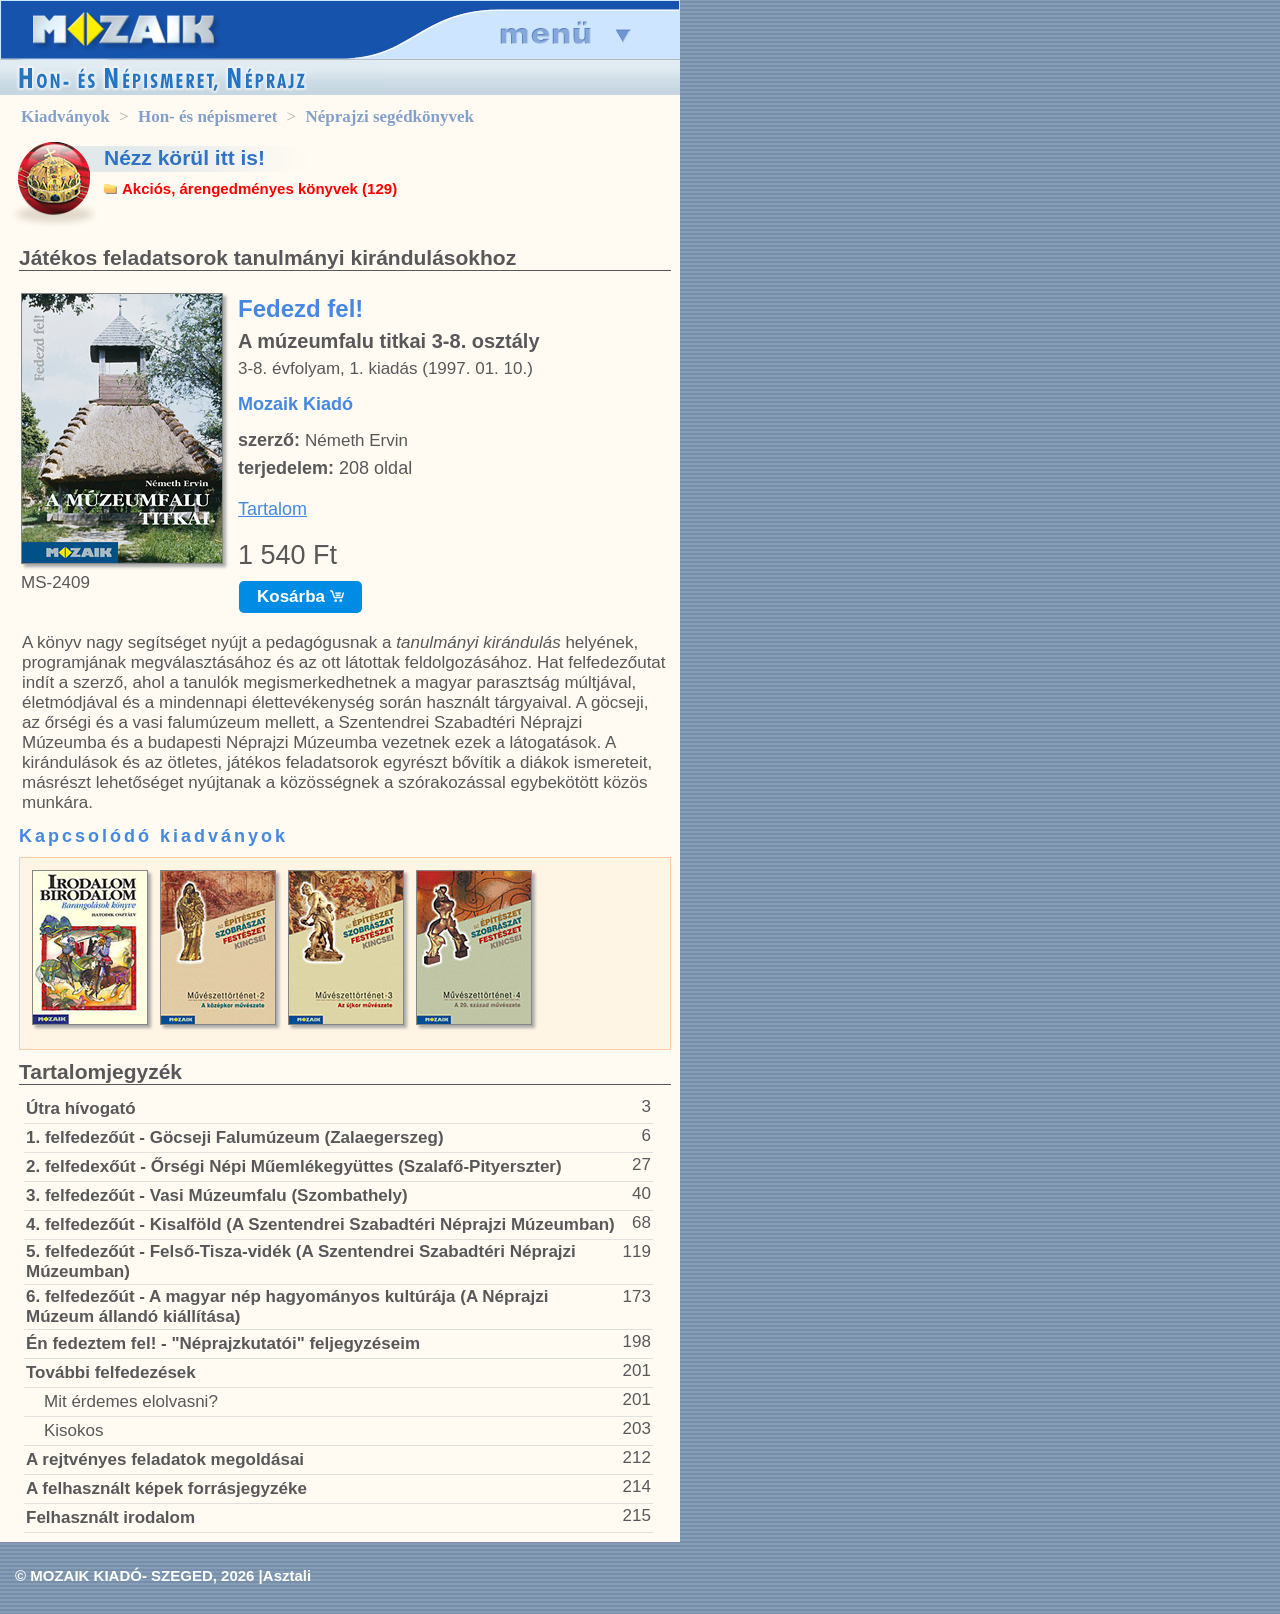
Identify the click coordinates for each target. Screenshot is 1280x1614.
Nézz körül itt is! (184, 157)
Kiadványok (65, 116)
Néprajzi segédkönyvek (389, 116)
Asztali (287, 1575)
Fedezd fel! (300, 308)
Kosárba (300, 596)
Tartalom (272, 509)
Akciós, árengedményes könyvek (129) (259, 188)
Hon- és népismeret (207, 116)
